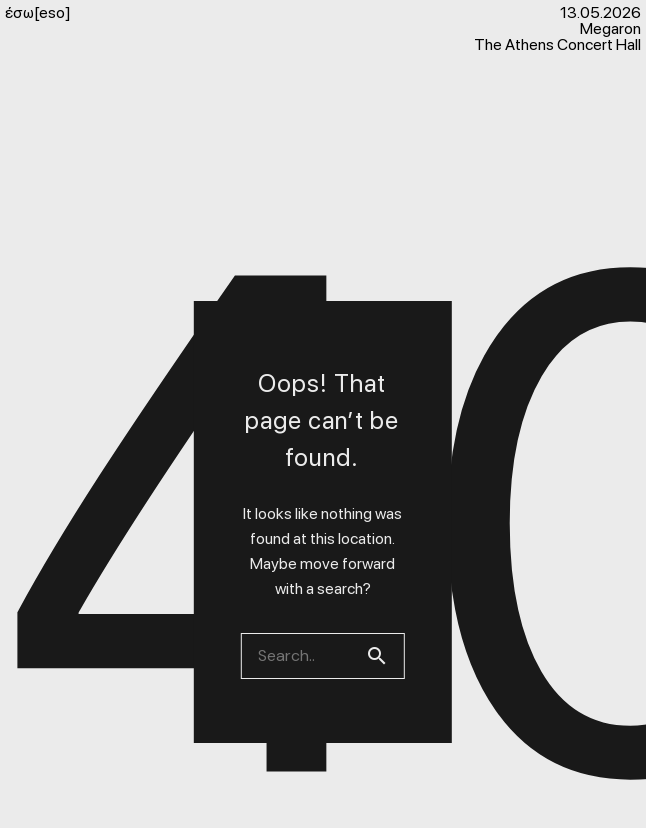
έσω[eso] (38, 13)
